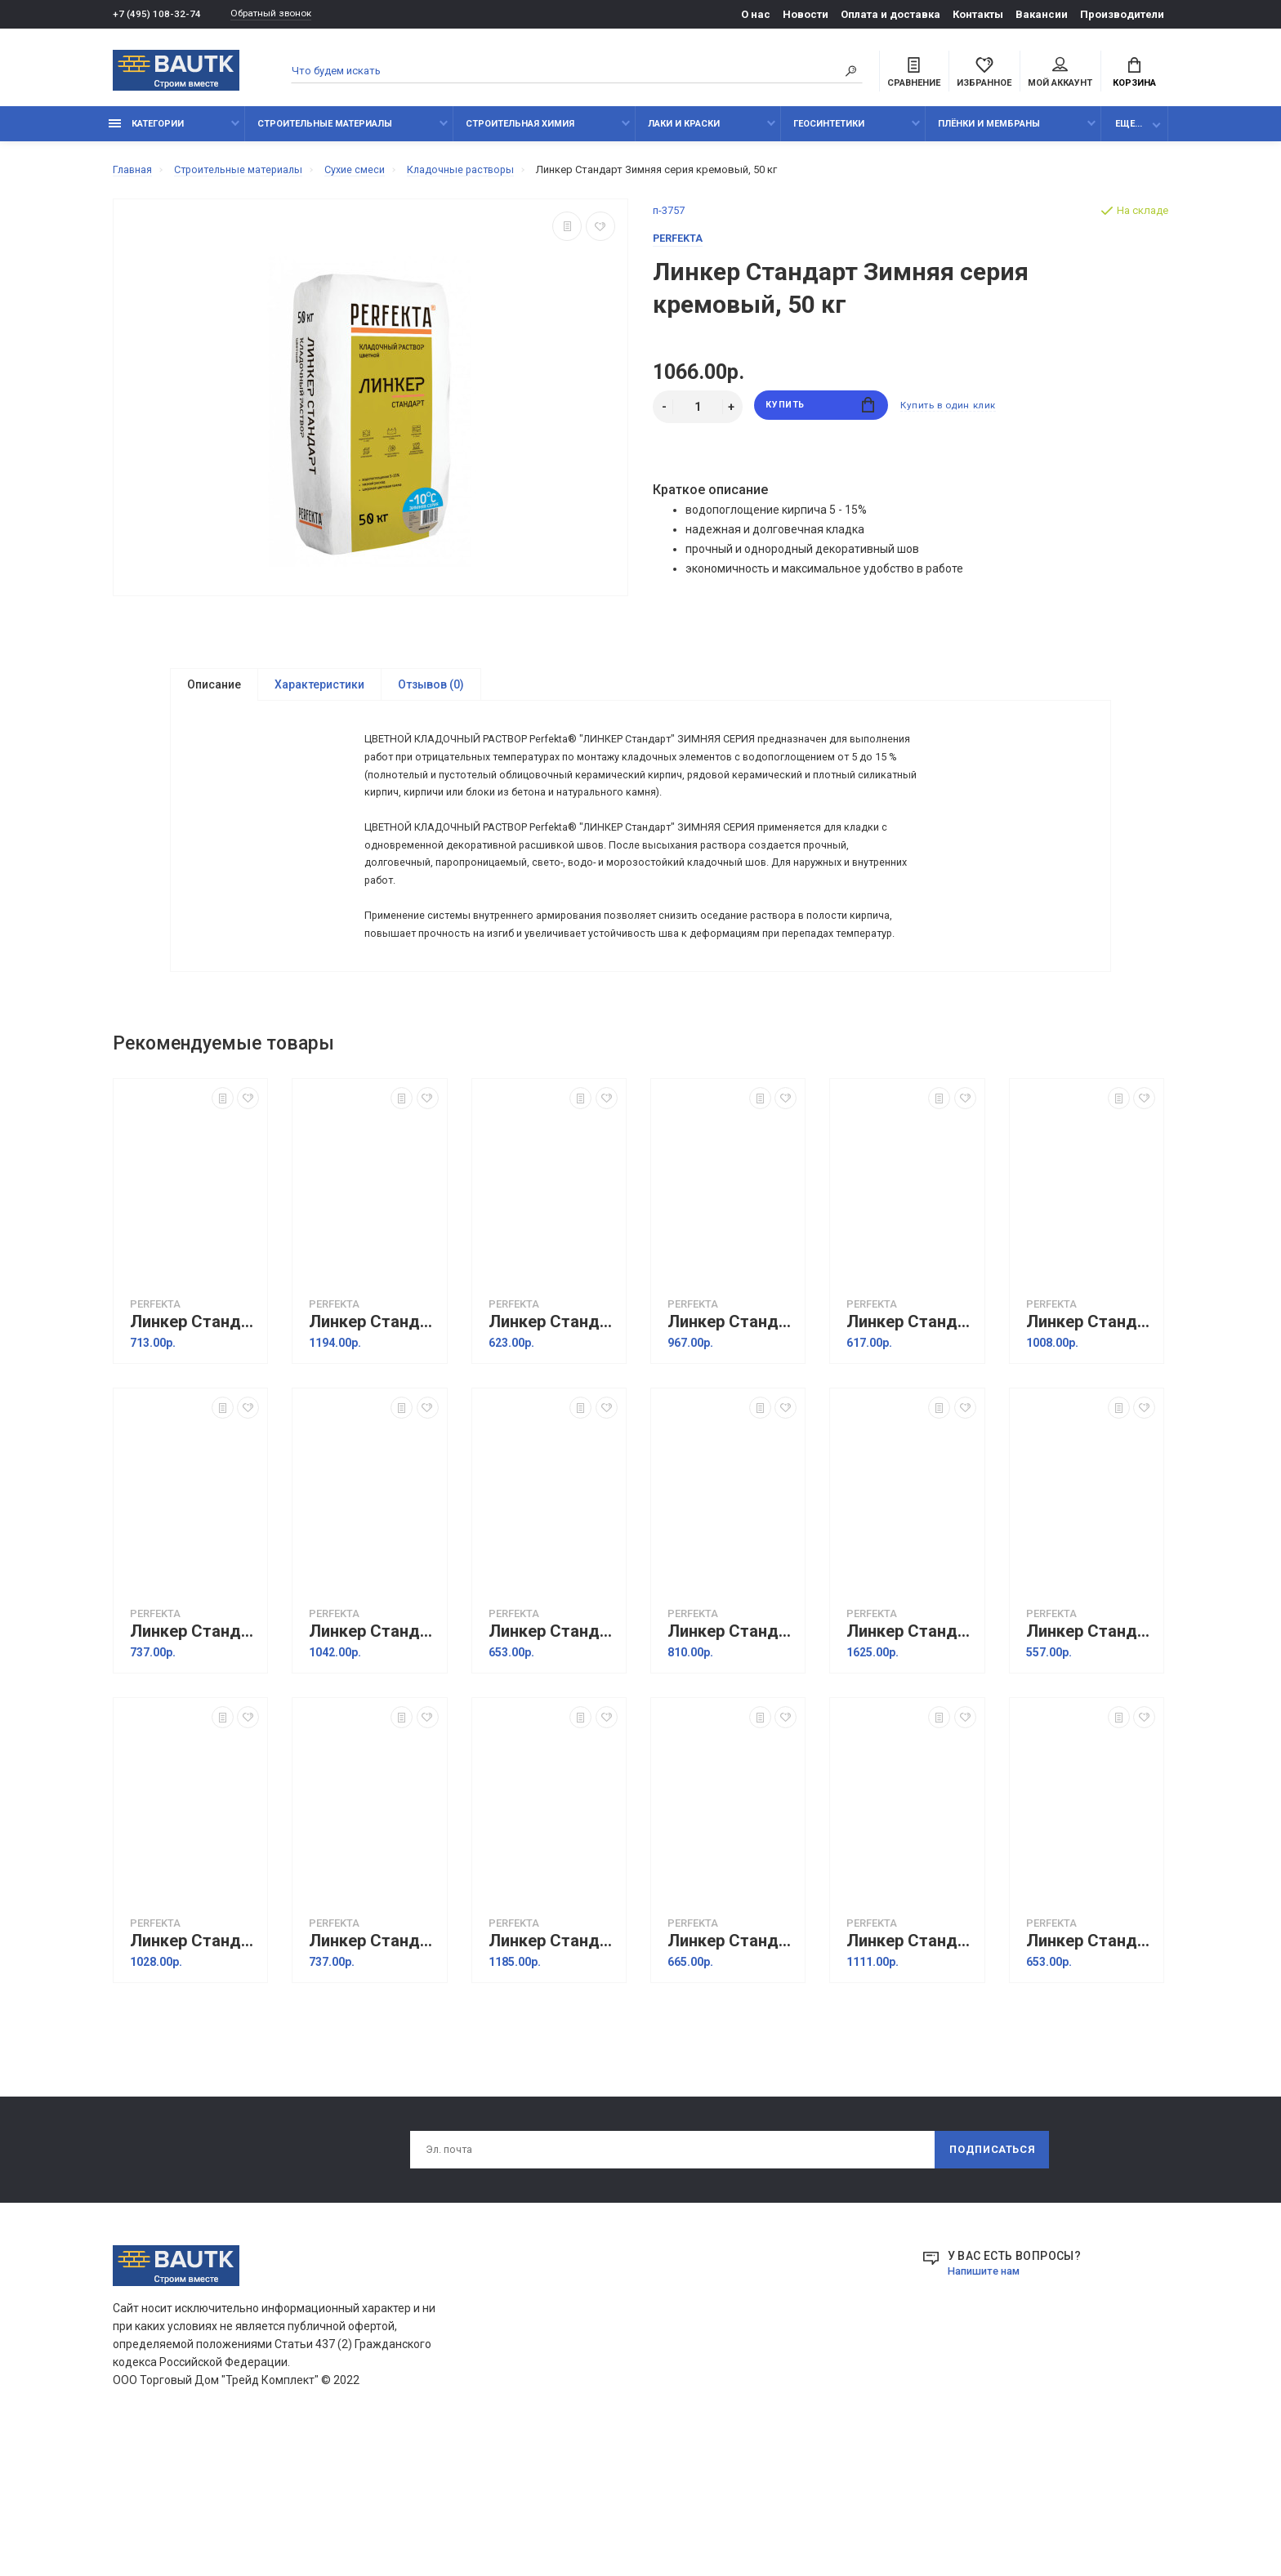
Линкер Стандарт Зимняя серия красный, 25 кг (194, 1450)
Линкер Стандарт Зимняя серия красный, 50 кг (373, 1450)
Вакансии (1041, 14)
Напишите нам (988, 2402)
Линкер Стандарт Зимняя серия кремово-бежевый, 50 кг (732, 1450)
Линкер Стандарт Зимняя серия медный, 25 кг (732, 1759)
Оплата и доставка (890, 14)
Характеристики (319, 694)
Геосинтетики (828, 132)
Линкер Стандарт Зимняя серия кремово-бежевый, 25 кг (553, 1450)
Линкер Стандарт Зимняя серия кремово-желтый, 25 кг (910, 1450)
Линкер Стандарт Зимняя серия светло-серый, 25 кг (732, 2069)
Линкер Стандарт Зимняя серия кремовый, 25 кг (553, 1759)
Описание (214, 694)
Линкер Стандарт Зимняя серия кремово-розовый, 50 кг (373, 1759)
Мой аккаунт (1060, 74)
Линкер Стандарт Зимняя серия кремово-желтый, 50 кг (1090, 1450)
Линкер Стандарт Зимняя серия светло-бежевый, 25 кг (1090, 1759)
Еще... (1128, 132)
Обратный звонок (280, 14)
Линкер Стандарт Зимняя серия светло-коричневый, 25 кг (373, 2069)
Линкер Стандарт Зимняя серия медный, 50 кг (910, 1759)
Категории (146, 132)
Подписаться (990, 2279)
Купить (820, 416)
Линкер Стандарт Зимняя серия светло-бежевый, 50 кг (194, 2069)
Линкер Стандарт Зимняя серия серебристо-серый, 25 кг (1090, 2069)
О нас (755, 14)
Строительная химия (520, 132)
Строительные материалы (324, 132)
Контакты (978, 14)
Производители (1122, 14)
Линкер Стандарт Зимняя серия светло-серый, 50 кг (910, 2069)
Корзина (1134, 74)
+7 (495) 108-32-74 (157, 14)
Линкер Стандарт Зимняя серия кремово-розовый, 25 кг (194, 1759)
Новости (805, 14)
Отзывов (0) (431, 694)
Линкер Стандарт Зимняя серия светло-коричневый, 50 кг (553, 2069)
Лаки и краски (684, 132)
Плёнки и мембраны (989, 132)
